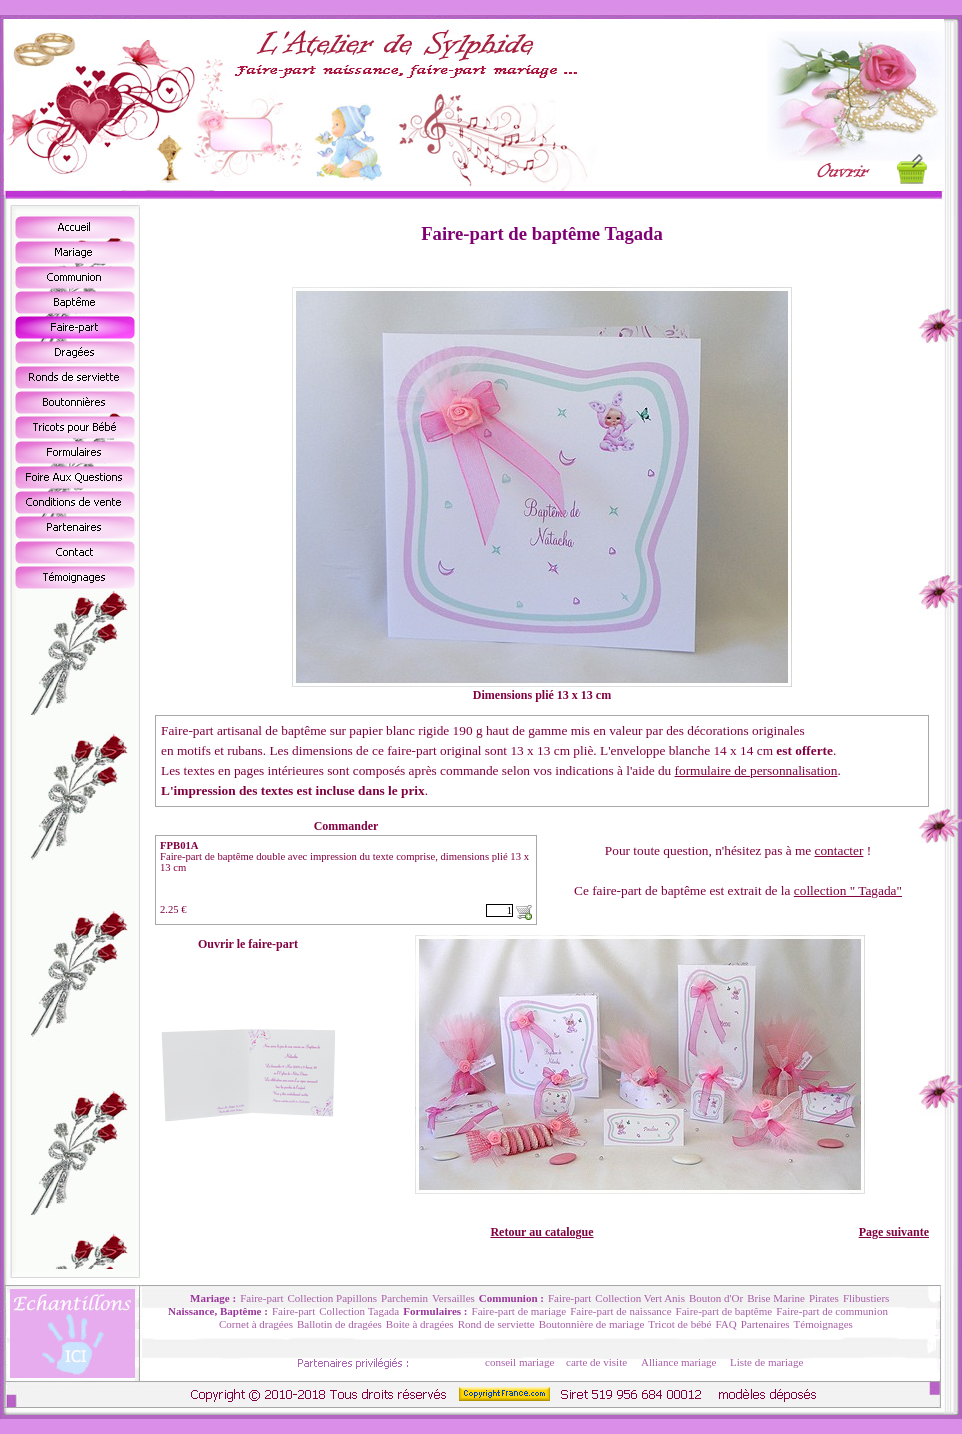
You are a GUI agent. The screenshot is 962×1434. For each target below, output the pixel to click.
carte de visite (596, 1362)
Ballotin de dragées (339, 1324)
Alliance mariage (678, 1362)
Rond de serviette (496, 1324)
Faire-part (261, 1298)
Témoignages (823, 1324)
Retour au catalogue (541, 1232)
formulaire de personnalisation (756, 770)
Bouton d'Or (716, 1298)
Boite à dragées (420, 1324)
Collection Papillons (333, 1298)
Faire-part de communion (832, 1311)
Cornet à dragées (256, 1324)
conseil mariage (519, 1362)
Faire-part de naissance (620, 1311)
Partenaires (765, 1324)
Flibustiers (866, 1298)
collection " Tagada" (848, 890)
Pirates (824, 1298)
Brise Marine (776, 1298)
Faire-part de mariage (519, 1311)
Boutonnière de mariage (592, 1324)
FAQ (725, 1324)
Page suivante (894, 1232)
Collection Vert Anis (640, 1298)
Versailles (453, 1298)
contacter (839, 850)
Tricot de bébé (679, 1324)
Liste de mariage (766, 1362)
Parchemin (404, 1298)
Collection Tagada (359, 1311)
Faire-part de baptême (724, 1311)
